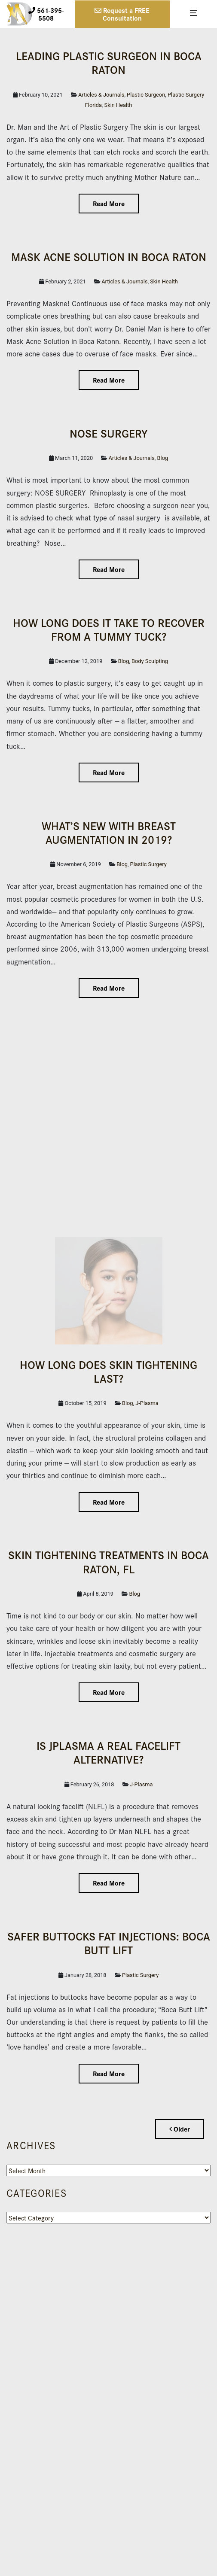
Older (179, 2129)
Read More (109, 203)
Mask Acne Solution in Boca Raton (108, 256)
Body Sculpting (149, 661)
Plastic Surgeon (146, 94)
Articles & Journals (101, 94)
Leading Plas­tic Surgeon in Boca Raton (109, 62)
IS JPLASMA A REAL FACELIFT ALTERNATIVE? (108, 1752)
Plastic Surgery (148, 864)
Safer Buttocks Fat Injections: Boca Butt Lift (108, 1942)
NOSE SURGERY (109, 432)
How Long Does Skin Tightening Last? (108, 1371)
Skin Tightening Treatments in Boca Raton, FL (108, 1561)
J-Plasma (147, 1403)
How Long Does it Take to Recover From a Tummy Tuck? (109, 629)
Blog (162, 458)
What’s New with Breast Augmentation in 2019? (109, 832)
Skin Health (118, 105)
